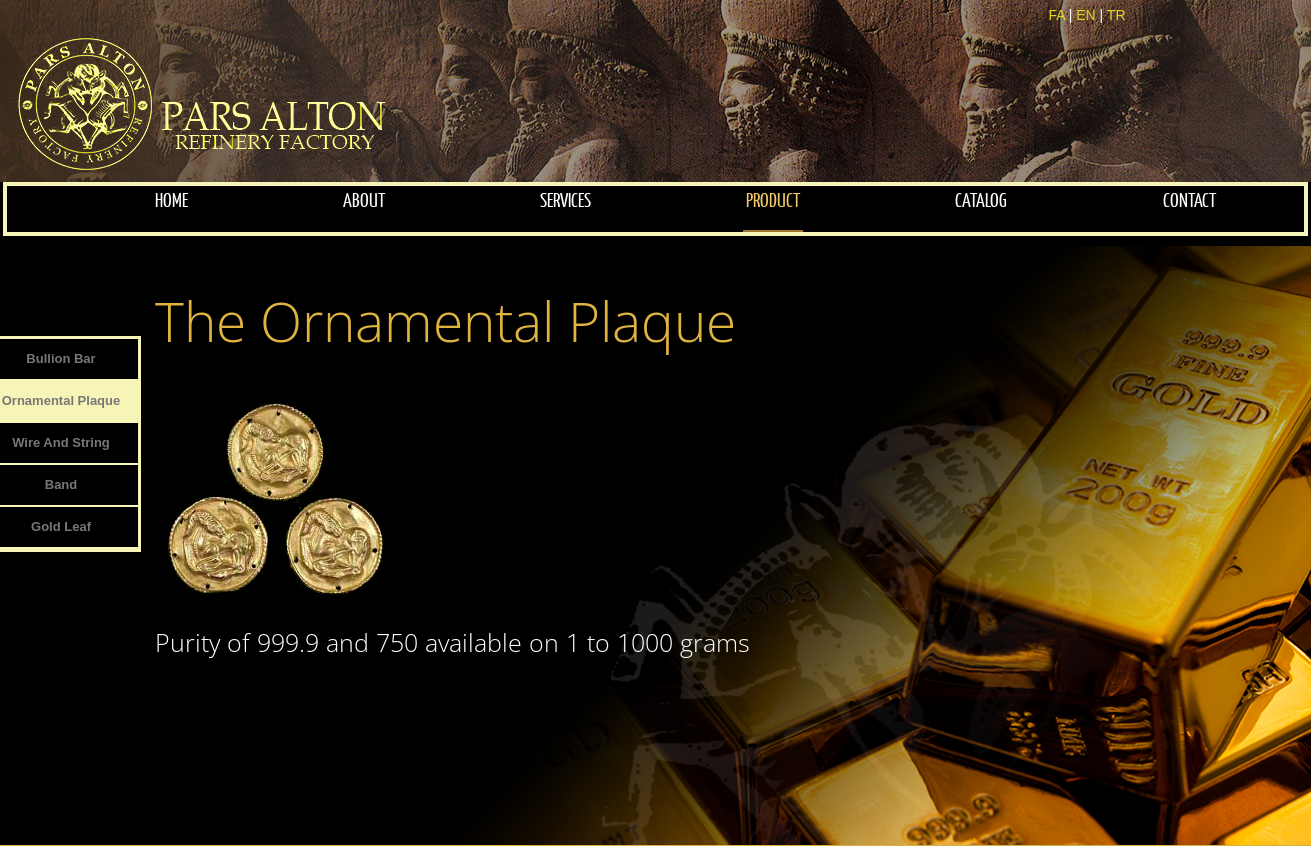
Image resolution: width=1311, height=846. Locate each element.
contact (1189, 201)
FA (1056, 15)
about (364, 201)
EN (1085, 15)
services (565, 201)
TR (1116, 15)
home (171, 201)
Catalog (981, 201)
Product (773, 201)
